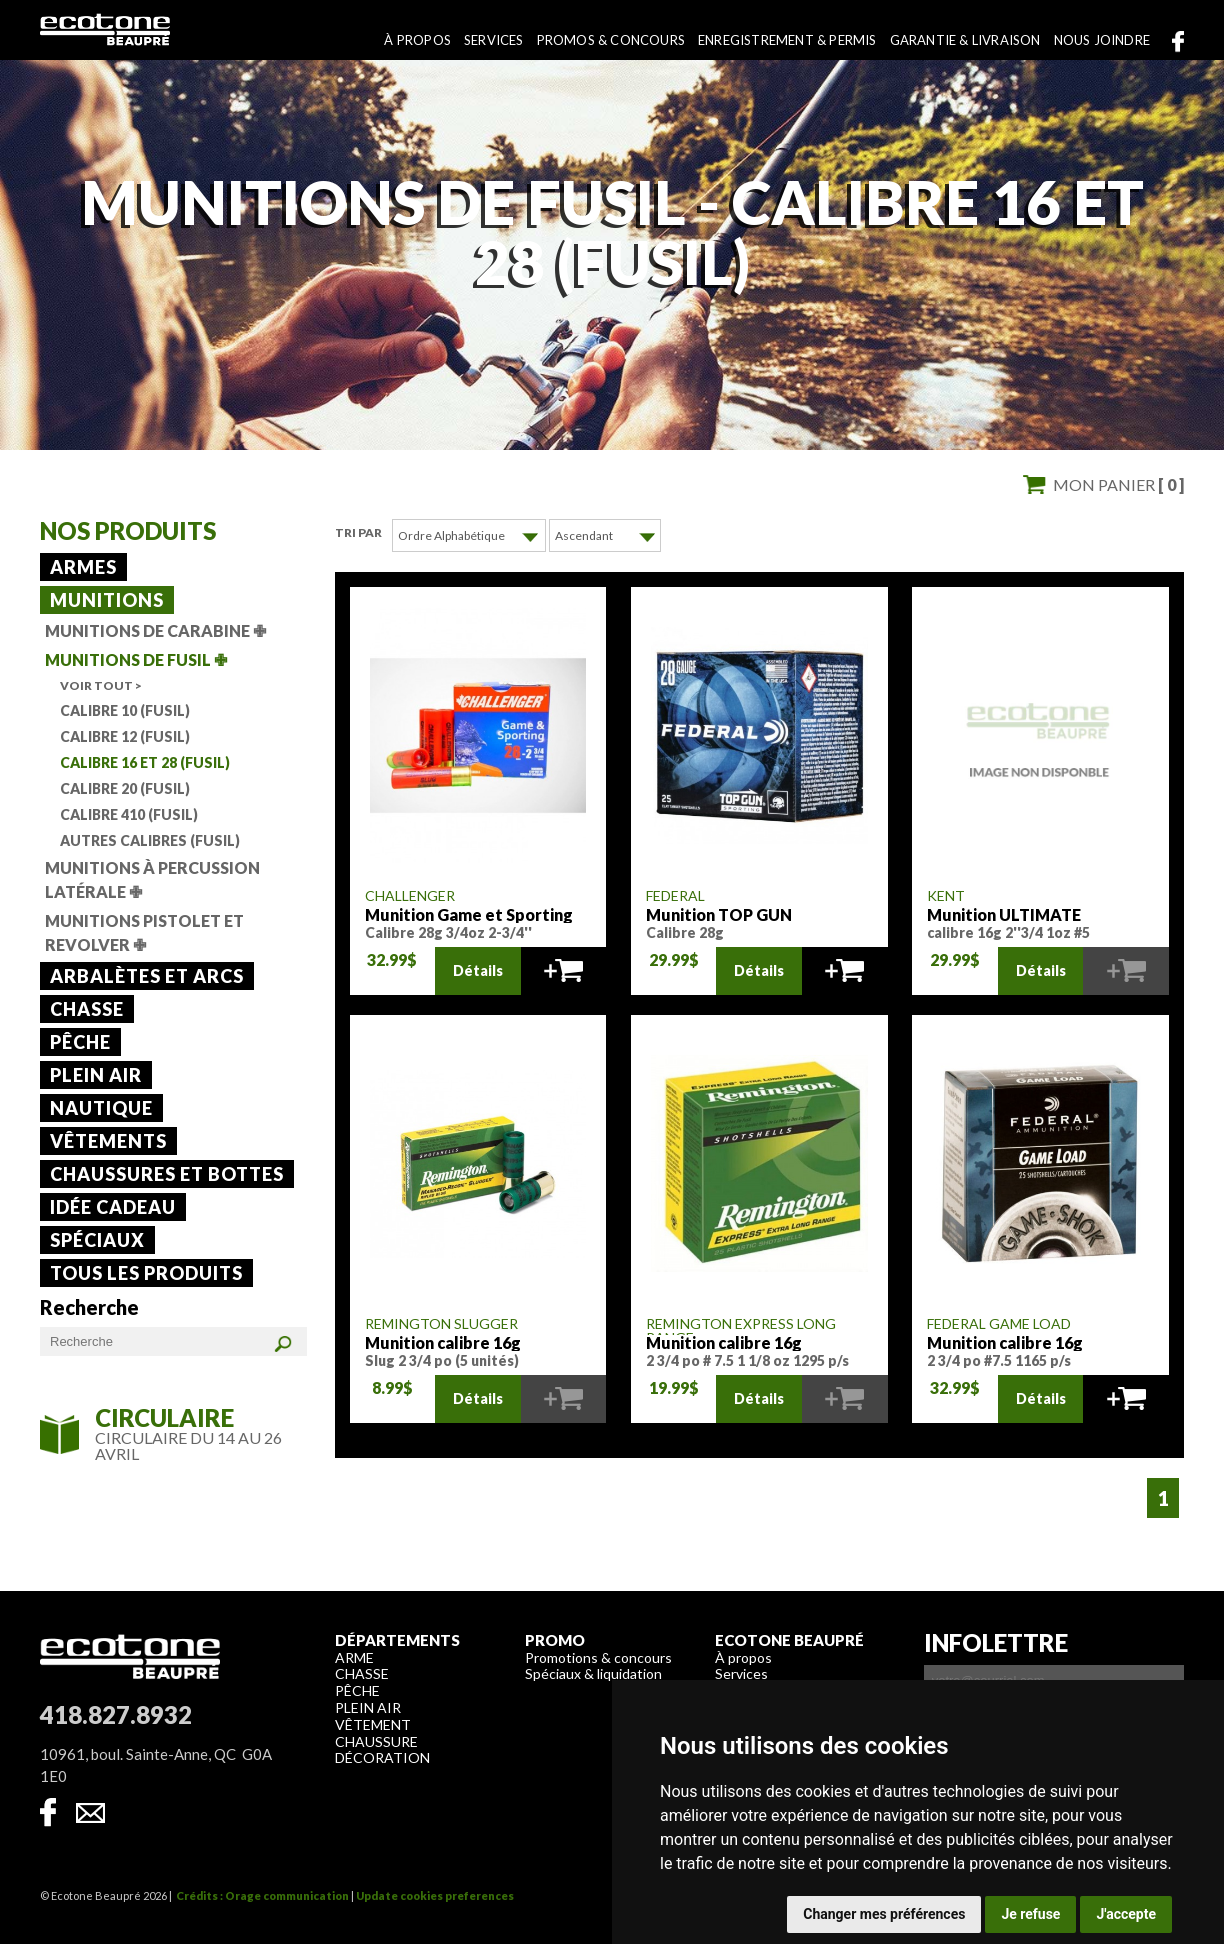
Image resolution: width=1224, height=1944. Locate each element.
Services (494, 40)
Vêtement (373, 1723)
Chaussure (376, 1740)
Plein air (96, 1075)
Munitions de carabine (155, 630)
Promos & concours (611, 40)
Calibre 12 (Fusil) (125, 736)
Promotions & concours (598, 1656)
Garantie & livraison (965, 40)
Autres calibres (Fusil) (150, 840)
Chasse (87, 1009)
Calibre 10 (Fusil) (125, 710)
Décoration (382, 1756)
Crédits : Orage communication (262, 1894)
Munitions (107, 600)
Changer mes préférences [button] (884, 1914)
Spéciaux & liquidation (593, 1672)
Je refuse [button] (1030, 1914)
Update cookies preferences (435, 1894)
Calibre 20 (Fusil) (125, 788)
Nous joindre (1102, 40)
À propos (417, 40)
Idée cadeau (113, 1207)
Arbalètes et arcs (147, 976)
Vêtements (108, 1141)
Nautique (101, 1108)
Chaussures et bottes (167, 1174)
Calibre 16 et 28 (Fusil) (145, 762)
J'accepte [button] (1126, 1914)
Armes (83, 567)
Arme (354, 1656)
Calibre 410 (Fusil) (129, 814)
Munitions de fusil (136, 659)
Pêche (80, 1042)
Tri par (358, 532)
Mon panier (1118, 484)
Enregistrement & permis (787, 40)
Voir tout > (101, 685)
